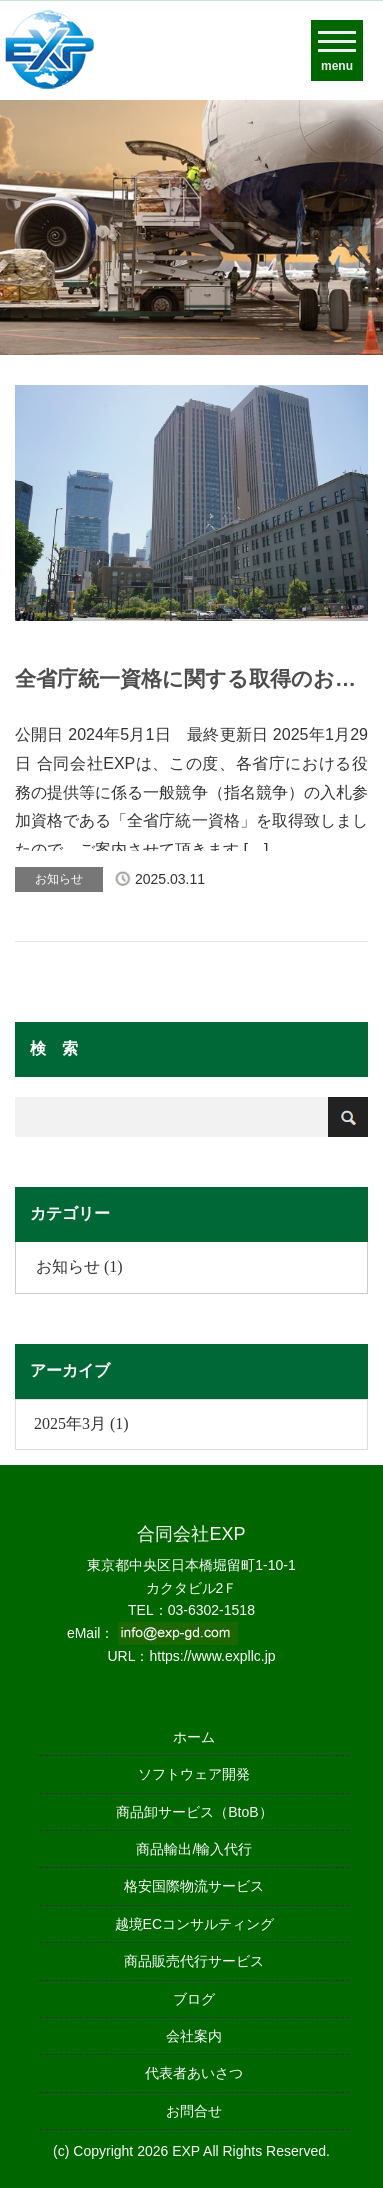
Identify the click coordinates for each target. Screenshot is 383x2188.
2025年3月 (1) (81, 1423)
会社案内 (194, 2036)
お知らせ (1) (79, 1266)
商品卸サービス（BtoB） (194, 1812)
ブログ (194, 1999)
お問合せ (194, 2111)
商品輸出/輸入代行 (194, 1849)
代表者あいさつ (194, 2073)
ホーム (194, 1737)
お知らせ (59, 879)
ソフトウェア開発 (194, 1774)
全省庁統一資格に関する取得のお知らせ (185, 679)
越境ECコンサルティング (194, 1924)
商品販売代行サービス (194, 1961)
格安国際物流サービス (194, 1886)
